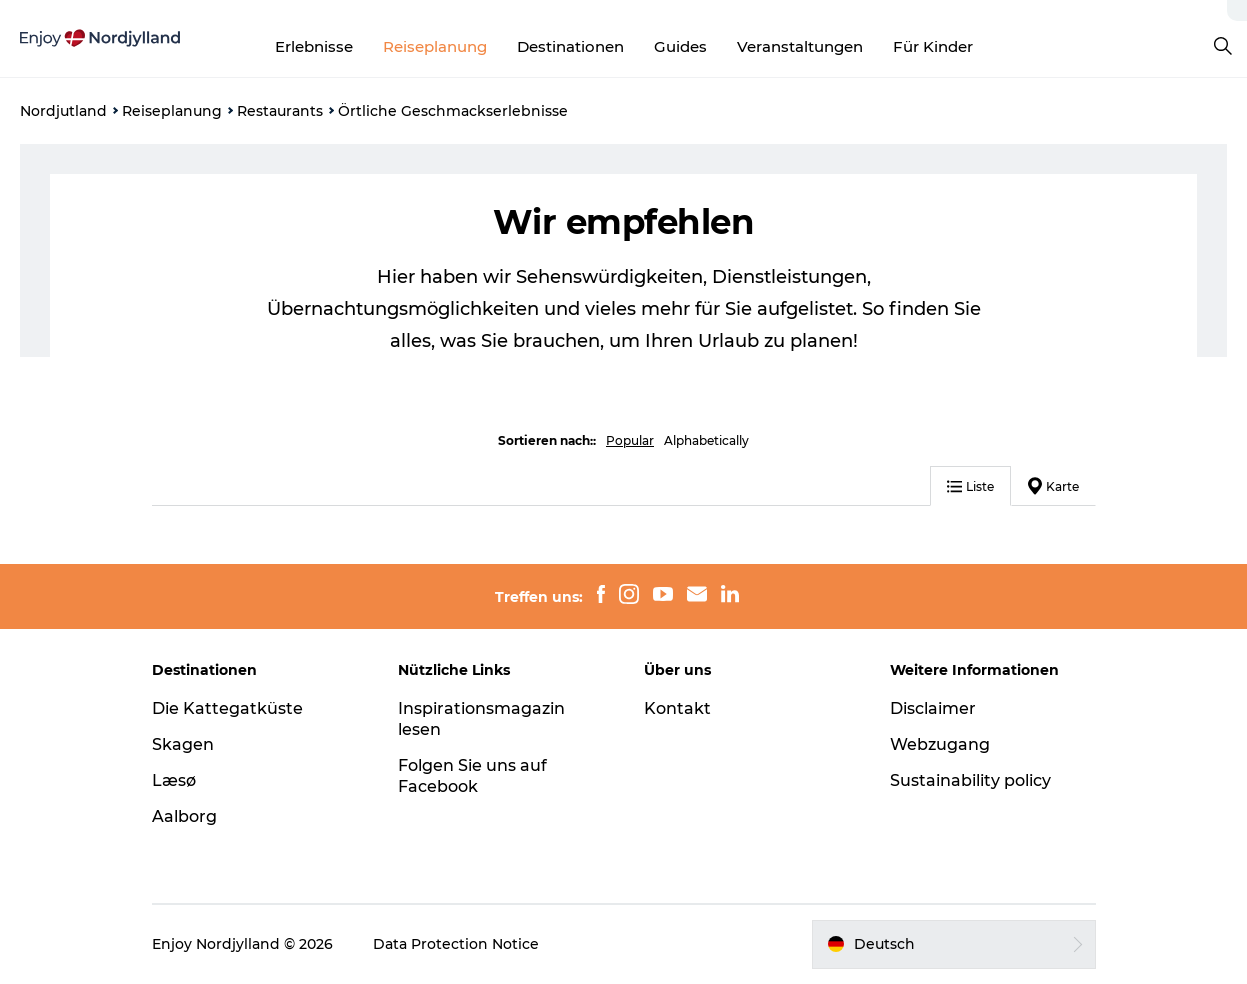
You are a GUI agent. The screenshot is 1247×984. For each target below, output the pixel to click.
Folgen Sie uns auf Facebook (472, 776)
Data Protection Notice (456, 944)
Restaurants (280, 111)
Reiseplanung (435, 46)
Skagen (183, 744)
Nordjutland (63, 111)
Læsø (174, 780)
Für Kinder (933, 46)
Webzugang (940, 744)
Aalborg (184, 816)
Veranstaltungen (800, 46)
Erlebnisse (314, 46)
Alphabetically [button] (706, 440)
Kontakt (677, 708)
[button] (953, 944)
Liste (970, 486)
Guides (680, 46)
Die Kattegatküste (227, 708)
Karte (1053, 486)
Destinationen (570, 46)
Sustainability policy (970, 780)
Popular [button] (630, 440)
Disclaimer (933, 708)
